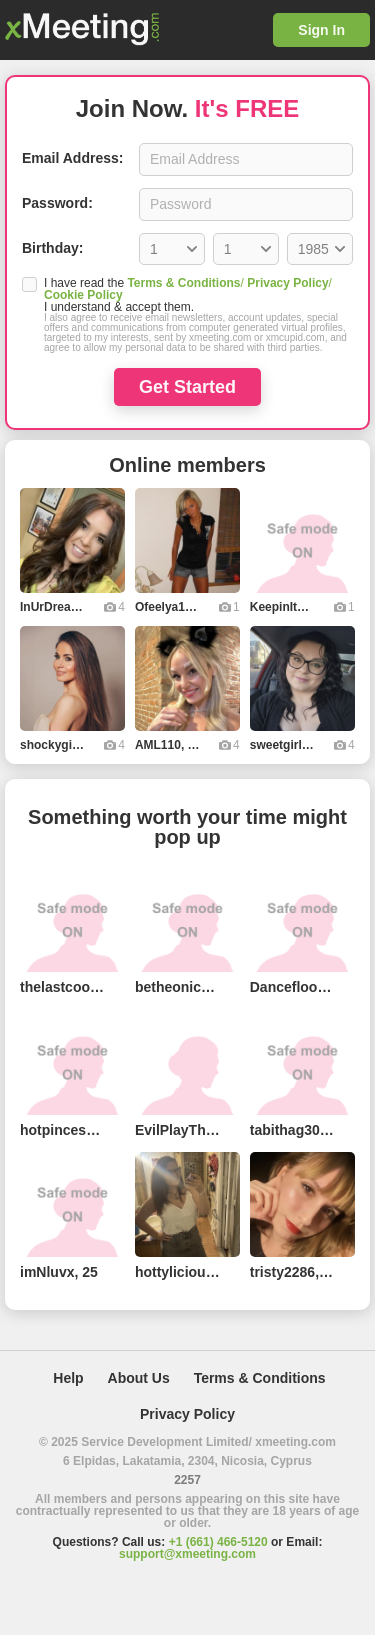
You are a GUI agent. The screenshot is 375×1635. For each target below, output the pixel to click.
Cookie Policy (83, 295)
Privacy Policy (287, 283)
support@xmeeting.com (187, 1554)
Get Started (187, 387)
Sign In (321, 30)
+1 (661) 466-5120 (218, 1542)
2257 (187, 1480)
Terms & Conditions (183, 283)
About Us (139, 1378)
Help (68, 1378)
